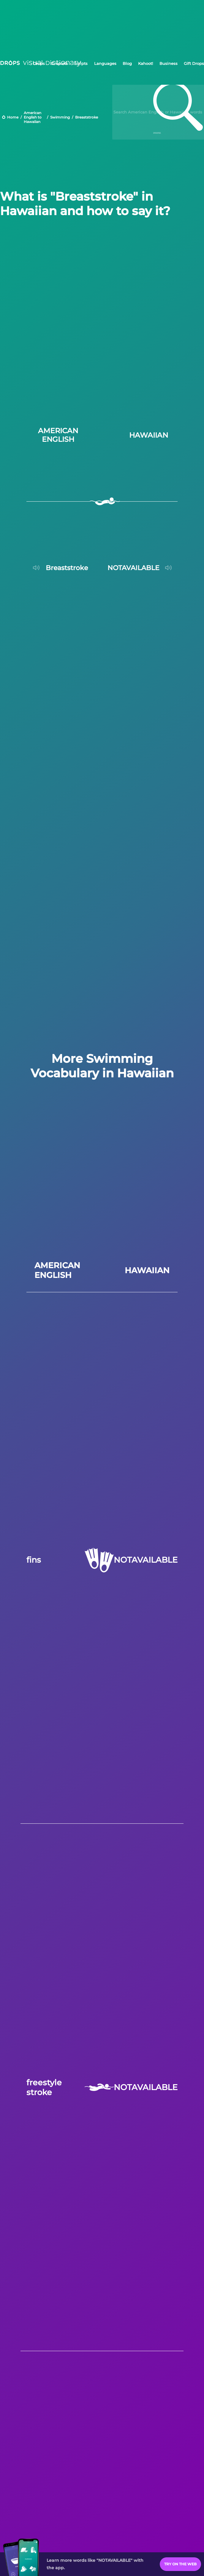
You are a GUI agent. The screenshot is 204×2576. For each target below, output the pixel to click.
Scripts (81, 63)
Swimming (60, 117)
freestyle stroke (44, 2087)
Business (168, 63)
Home (12, 117)
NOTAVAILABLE (146, 1560)
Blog (127, 63)
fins (33, 1560)
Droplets (59, 63)
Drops (39, 63)
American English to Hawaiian (33, 117)
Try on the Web (180, 2564)
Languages (105, 63)
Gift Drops (194, 63)
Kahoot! (145, 63)
